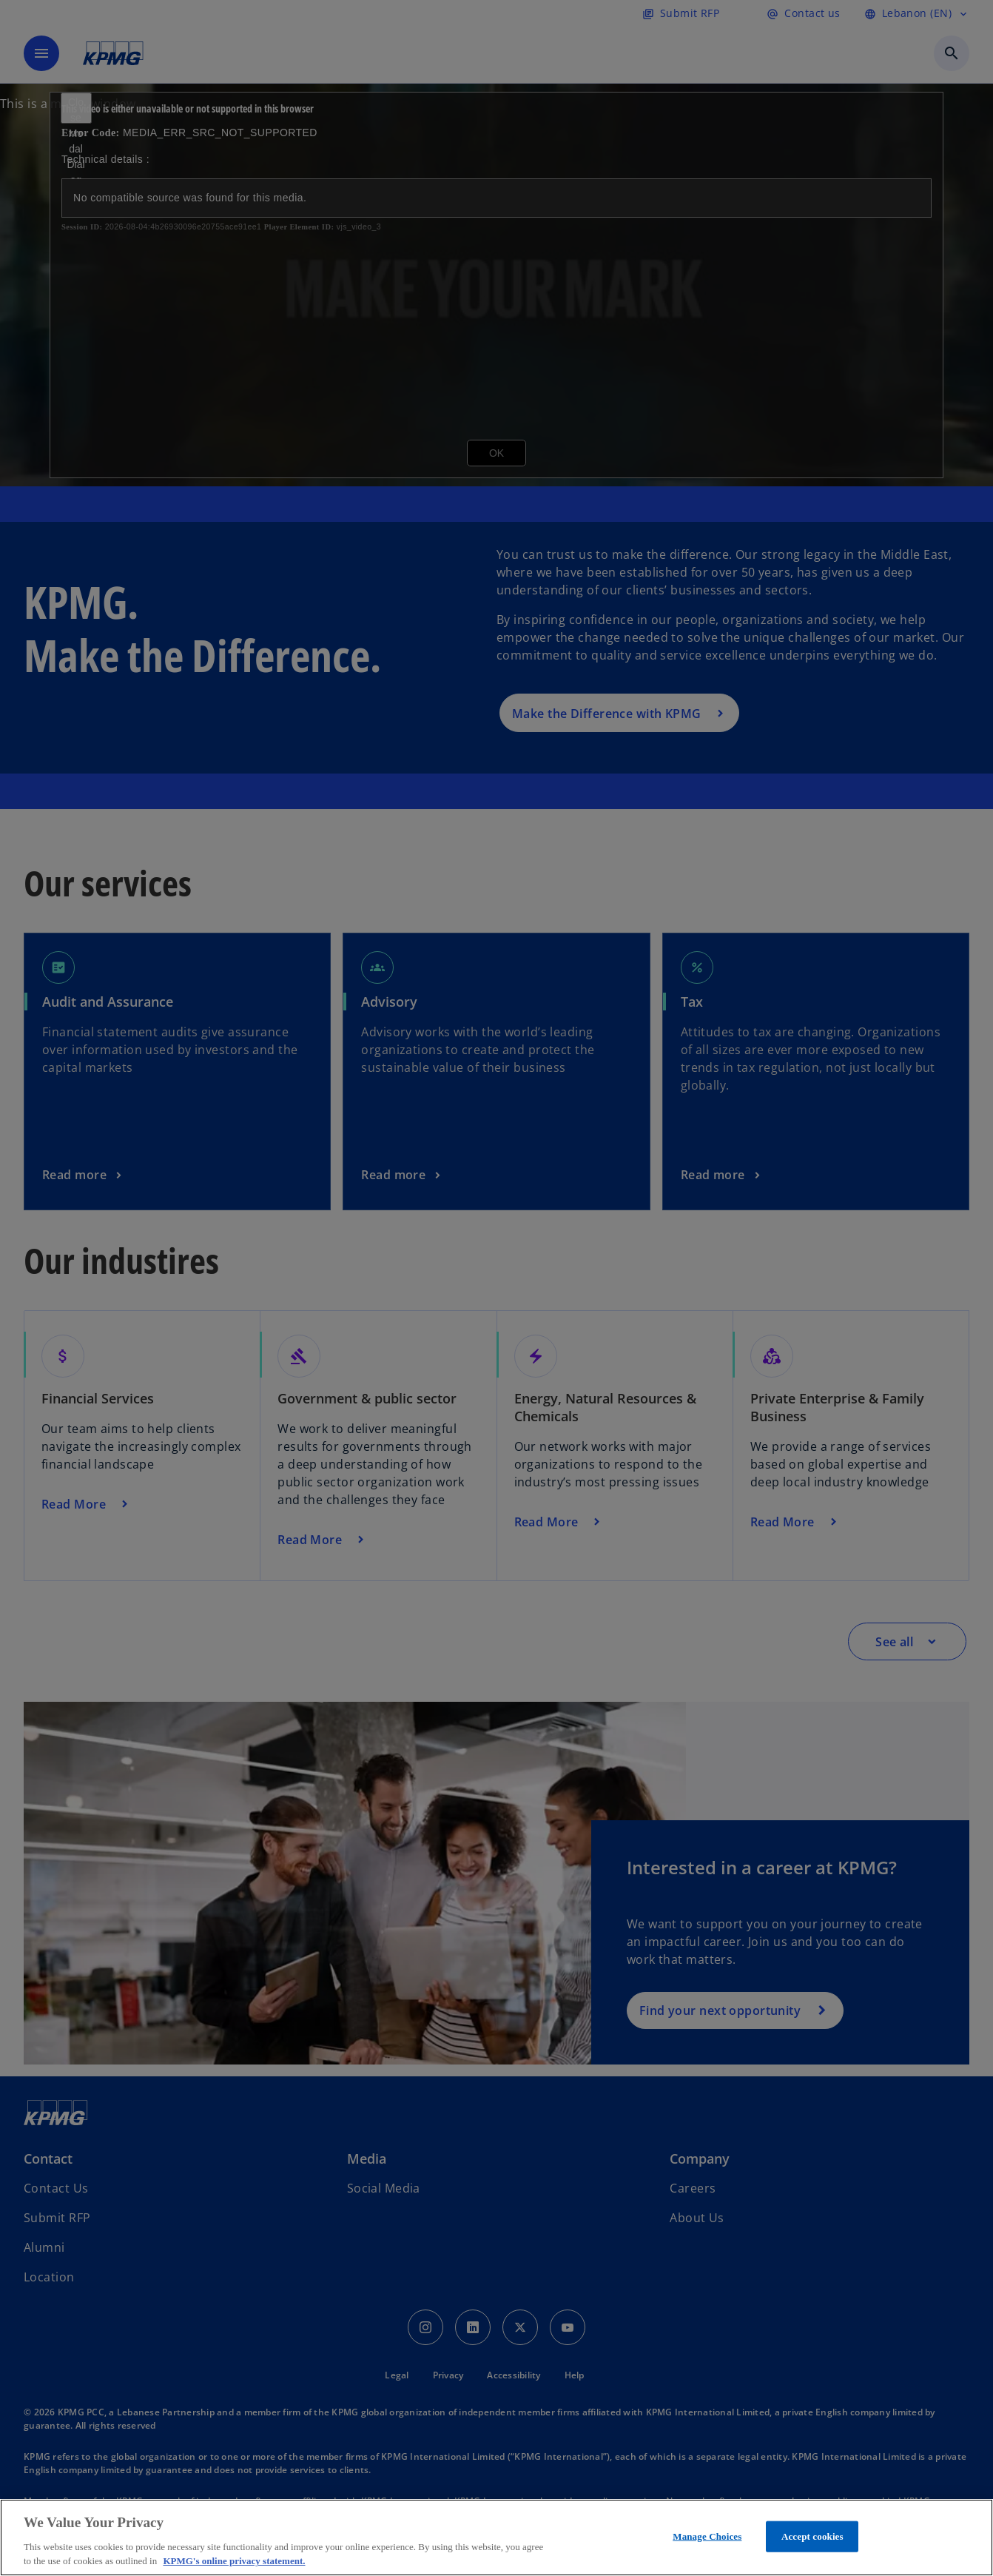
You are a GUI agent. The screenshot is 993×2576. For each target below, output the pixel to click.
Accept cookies (812, 2536)
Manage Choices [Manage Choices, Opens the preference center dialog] (707, 2536)
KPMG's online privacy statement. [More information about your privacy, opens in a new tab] (234, 2560)
